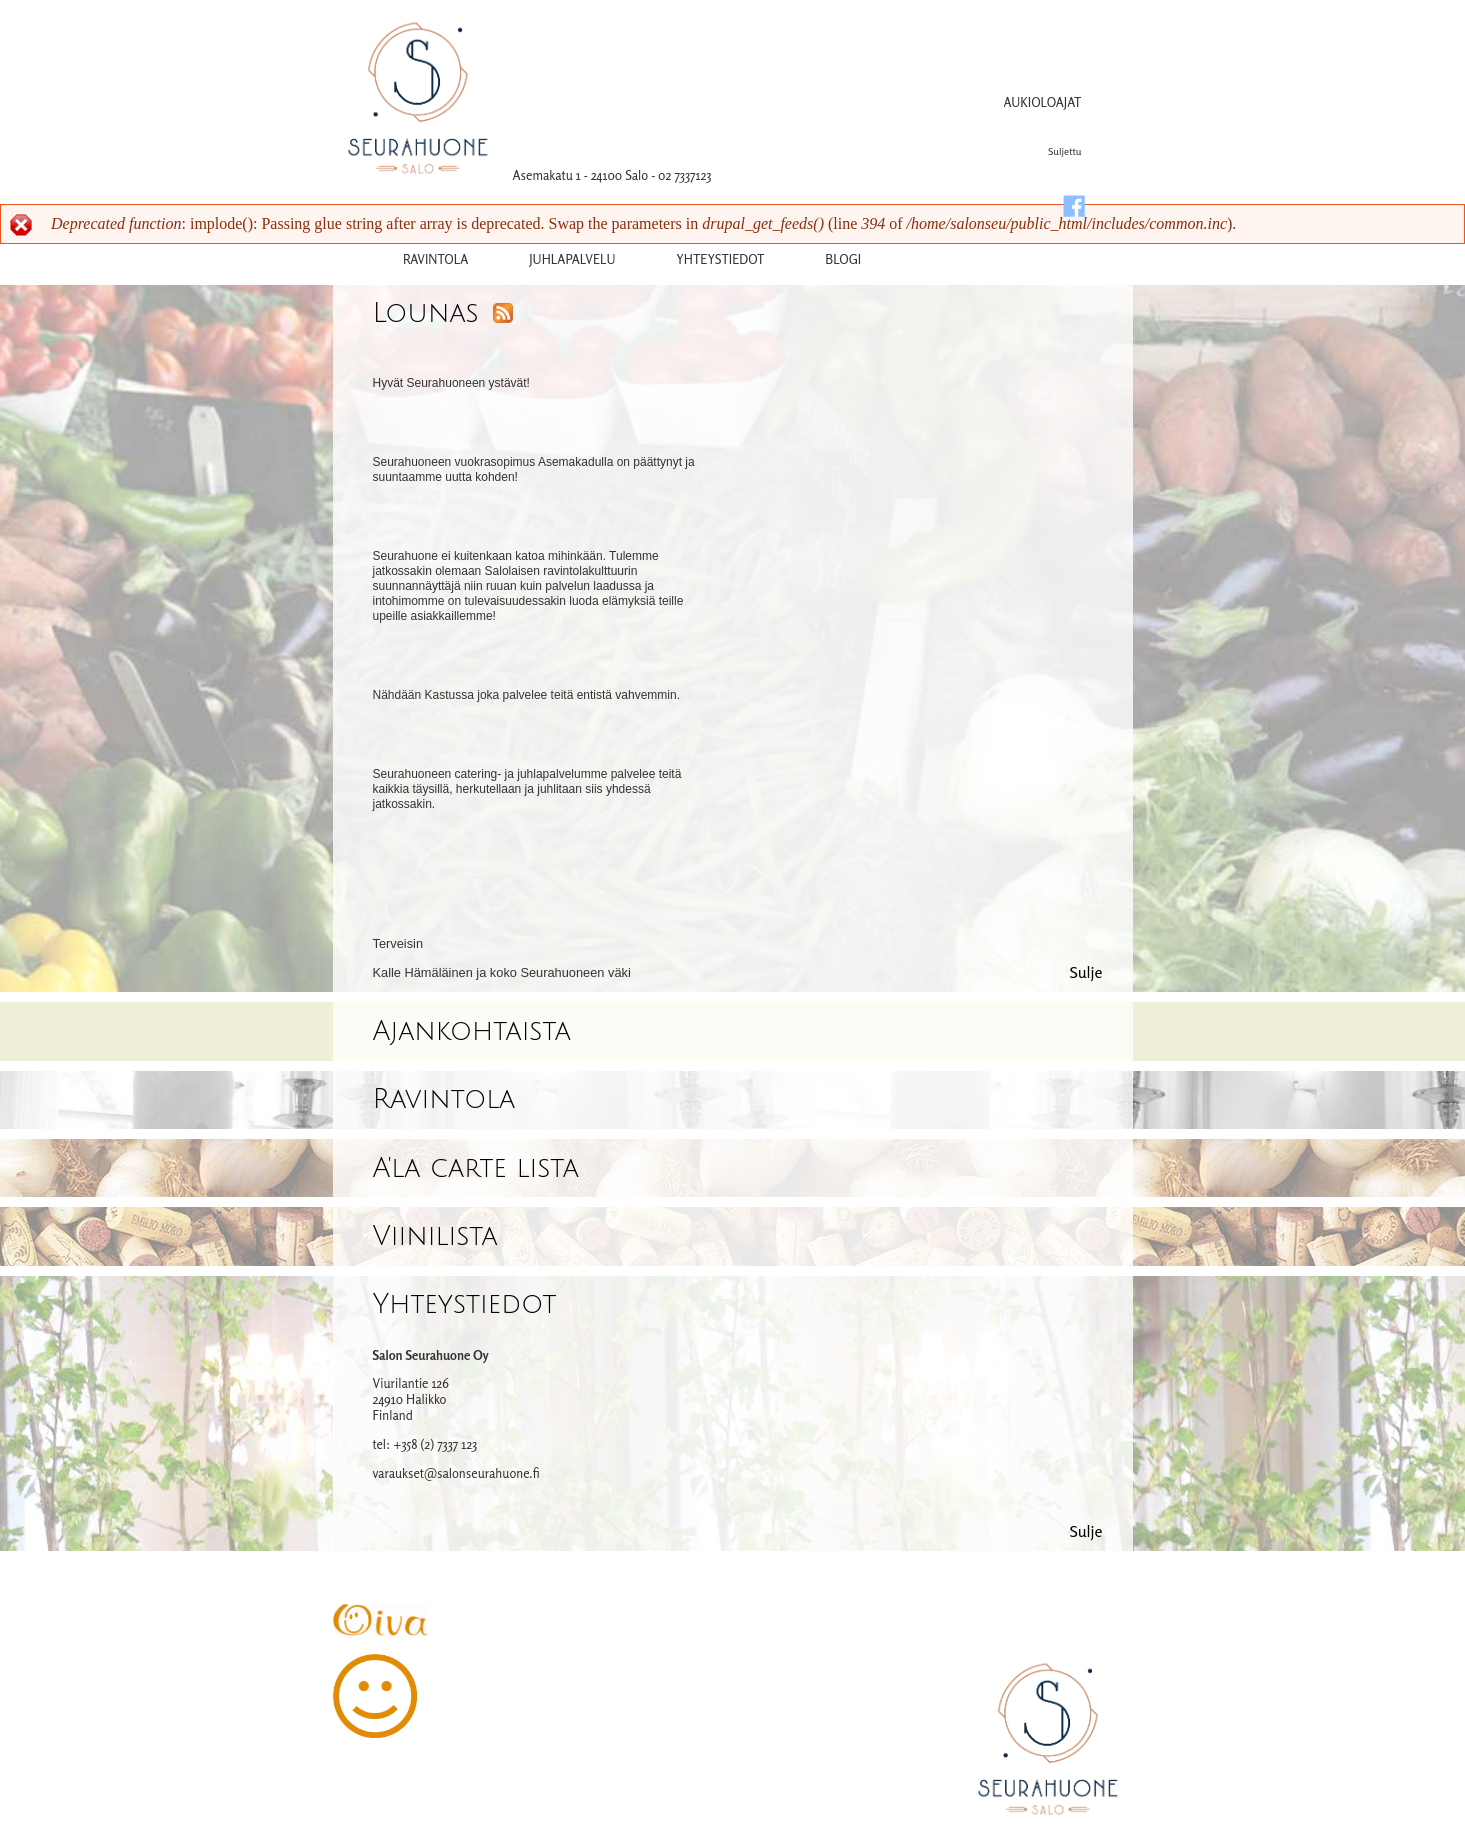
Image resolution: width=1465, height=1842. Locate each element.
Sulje (1085, 972)
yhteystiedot (720, 259)
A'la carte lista (476, 1168)
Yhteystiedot (465, 1304)
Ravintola (436, 259)
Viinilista (435, 1236)
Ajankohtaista (472, 1031)
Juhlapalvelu (572, 259)
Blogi (843, 259)
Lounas (426, 313)
